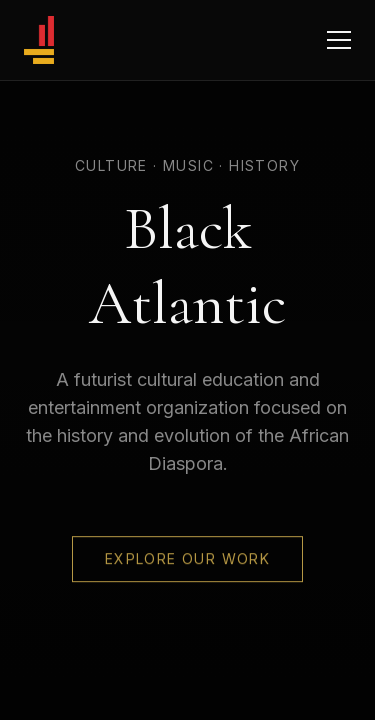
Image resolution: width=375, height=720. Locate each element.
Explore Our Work (187, 559)
